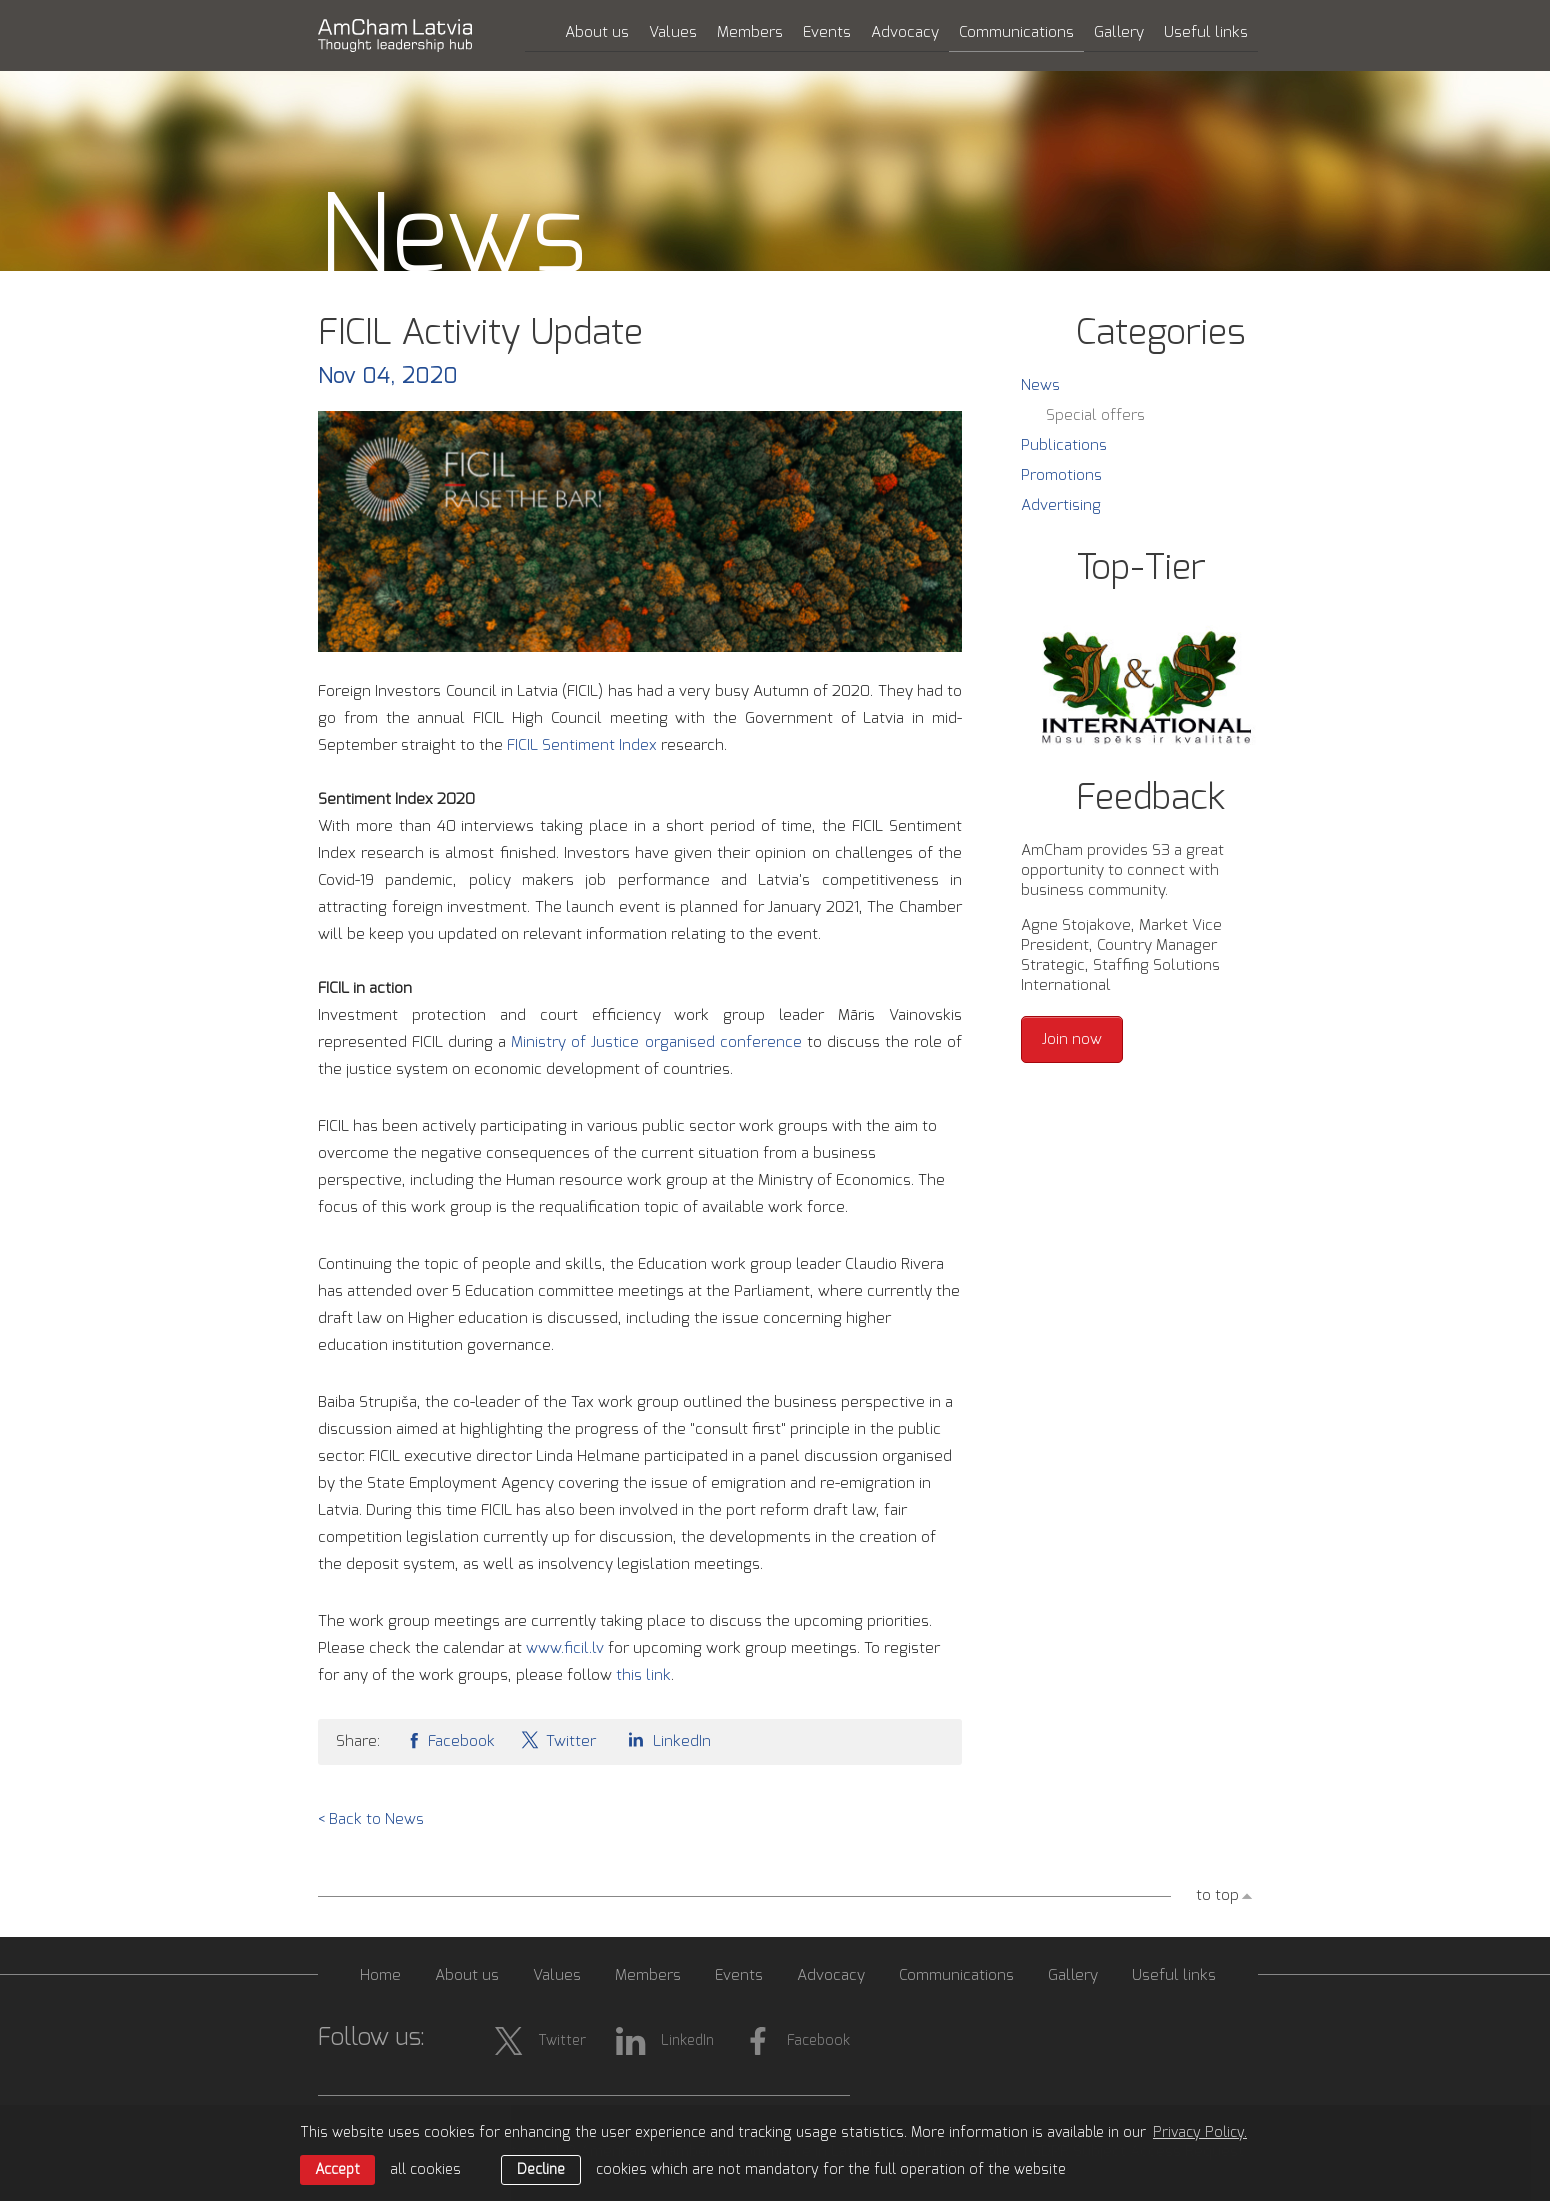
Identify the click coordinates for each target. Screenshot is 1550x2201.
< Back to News (371, 1819)
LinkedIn (666, 1739)
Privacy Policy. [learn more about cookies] (1200, 2133)
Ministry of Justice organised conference (656, 1042)
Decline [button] (541, 2170)
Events (827, 32)
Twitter (558, 1739)
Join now (1072, 1039)
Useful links (1206, 32)
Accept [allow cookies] (337, 2170)
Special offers (1095, 415)
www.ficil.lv (565, 1648)
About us (597, 32)
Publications (1064, 445)
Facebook (450, 1739)
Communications (1016, 32)
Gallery (1119, 32)
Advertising (1061, 505)
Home (380, 1975)
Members (750, 32)
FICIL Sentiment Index (582, 745)
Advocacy (905, 32)
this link (643, 1675)
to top (1217, 1895)
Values (673, 32)
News (1040, 385)
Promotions (1061, 475)
